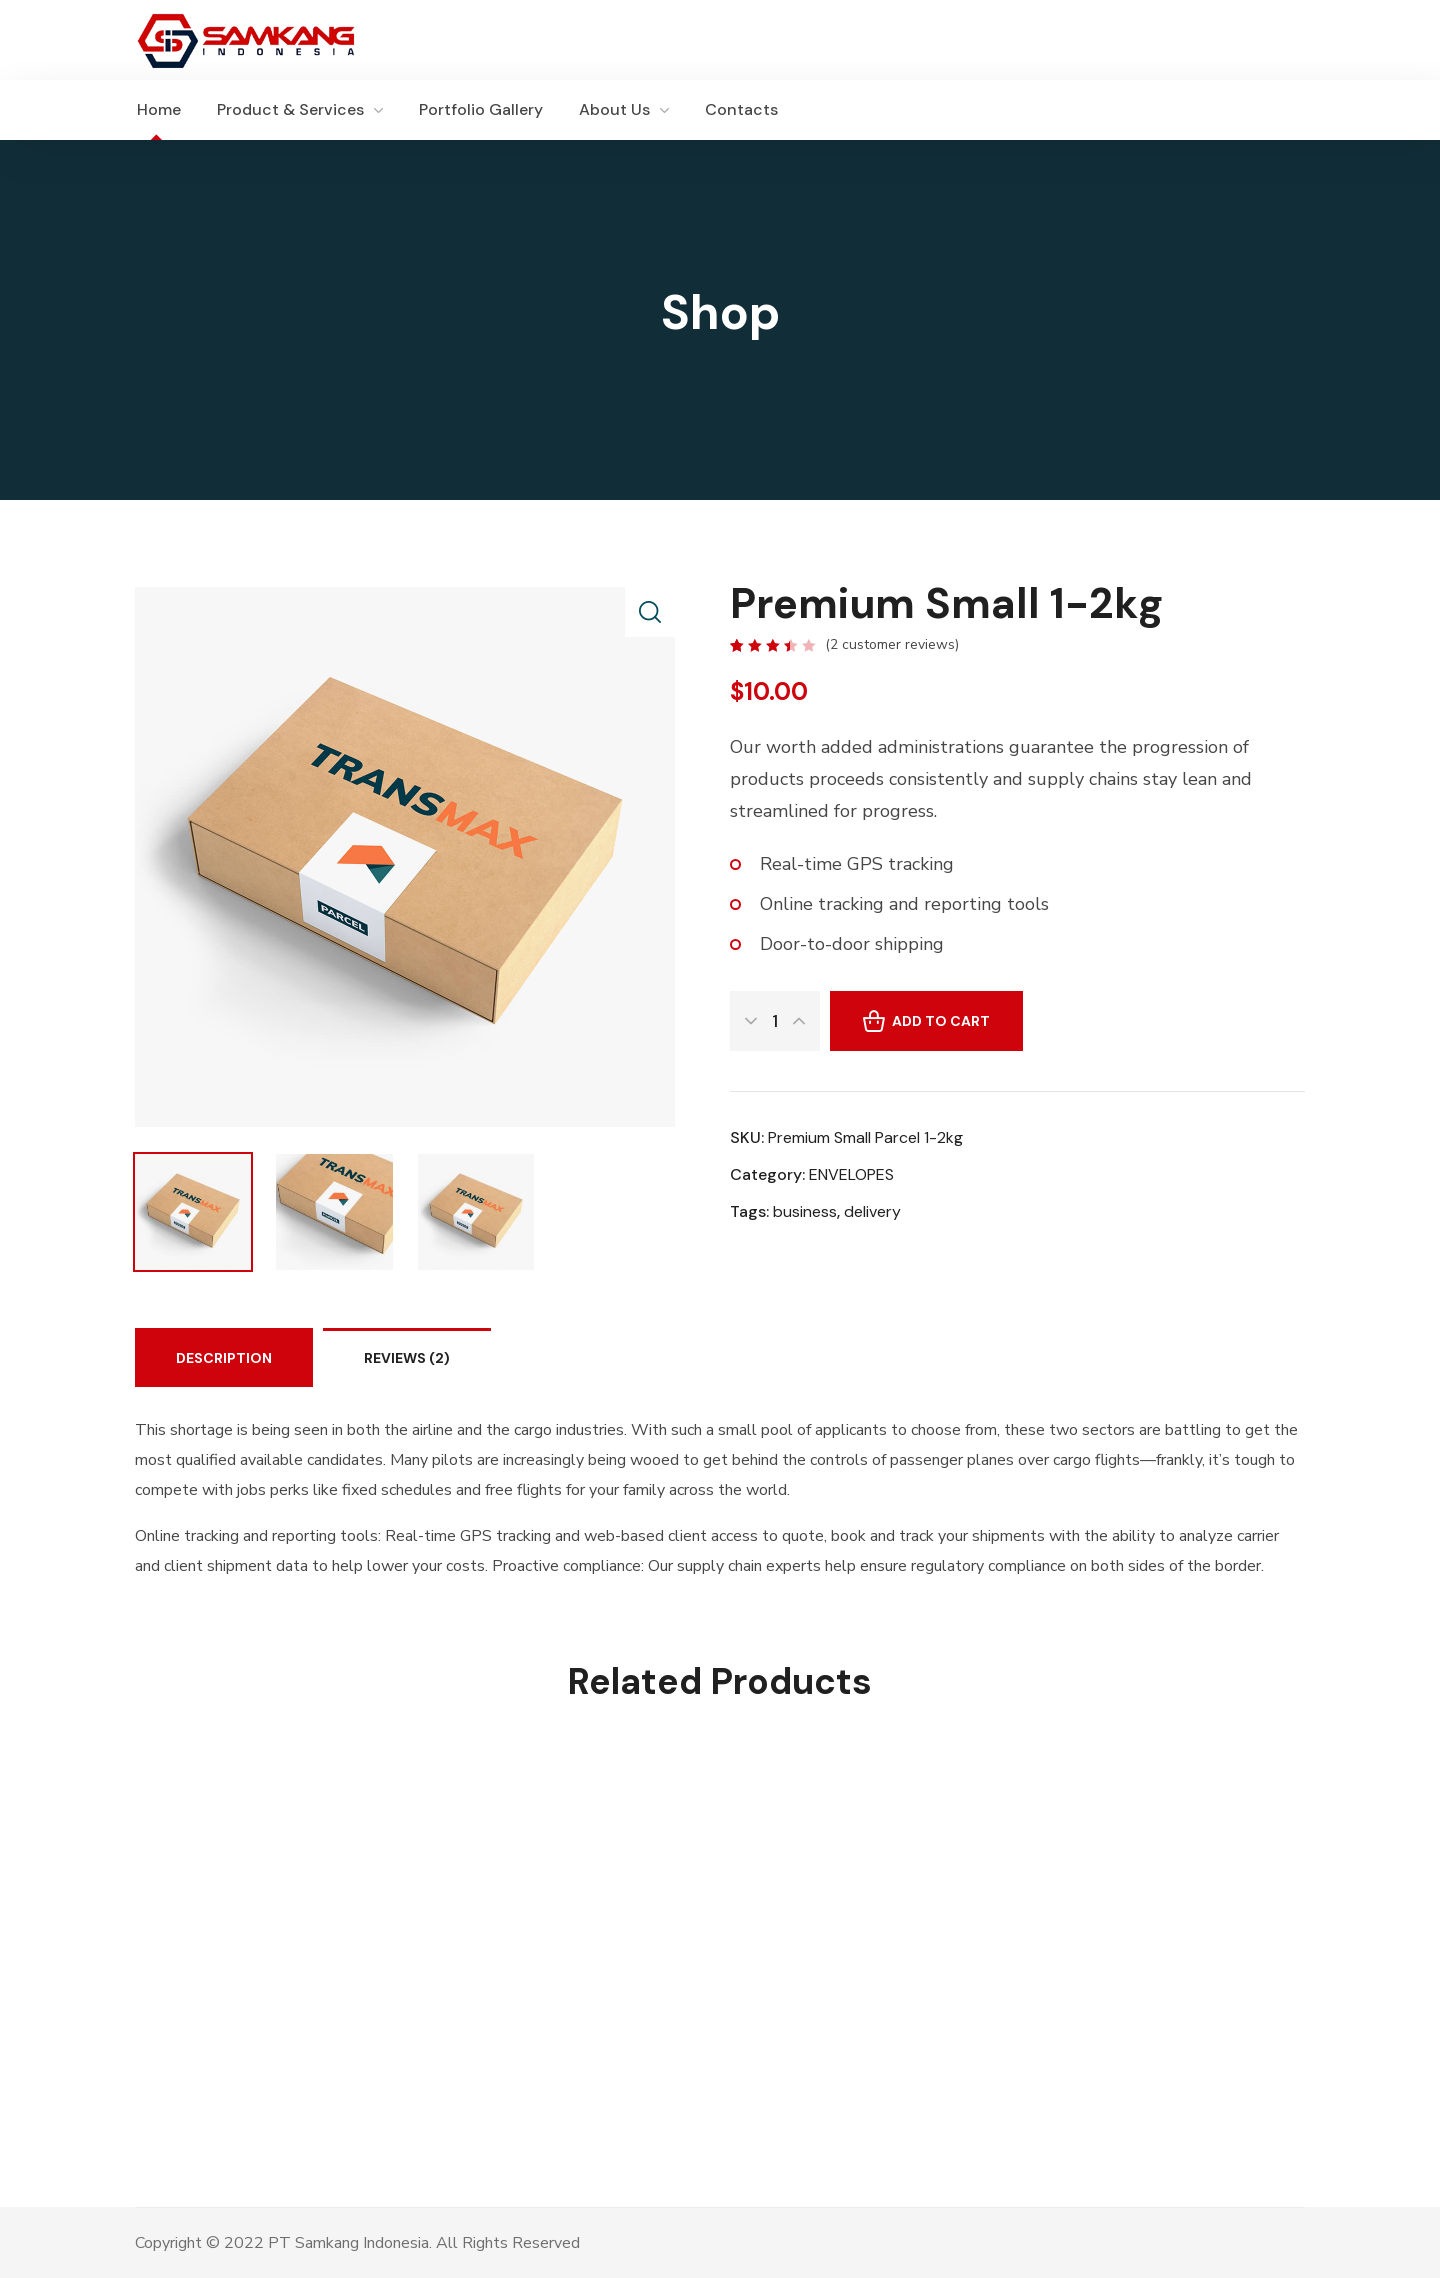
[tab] (224, 1357)
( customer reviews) (892, 644)
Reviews (407, 1358)
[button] (1295, 110)
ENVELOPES (851, 1174)
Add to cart (941, 1021)
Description (224, 1358)
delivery (872, 1211)
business (805, 1211)
